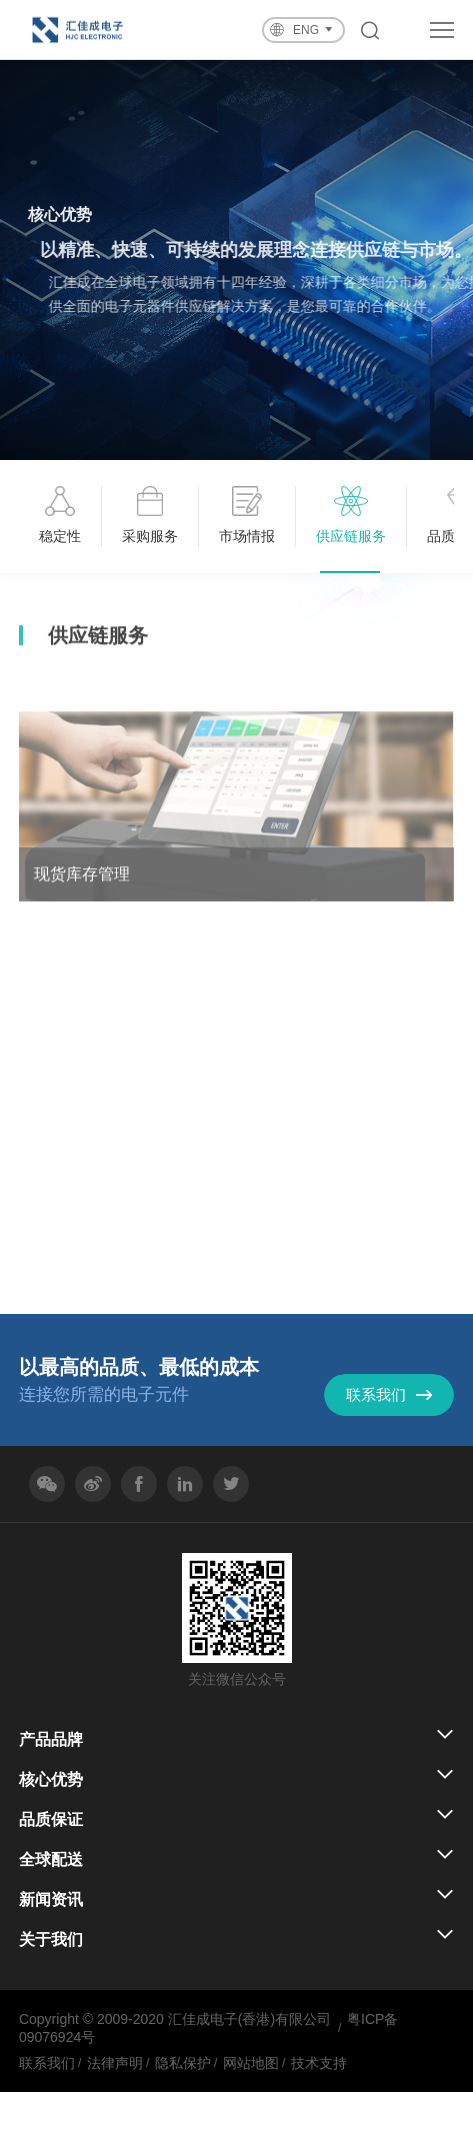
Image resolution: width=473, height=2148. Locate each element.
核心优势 (51, 1779)
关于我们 (51, 1939)
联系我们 (47, 2063)
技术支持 (319, 2063)
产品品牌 (51, 1739)
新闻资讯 (51, 1899)
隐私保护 (183, 2063)
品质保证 (51, 1819)
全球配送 (51, 1859)
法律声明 (115, 2063)
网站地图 (251, 2063)
